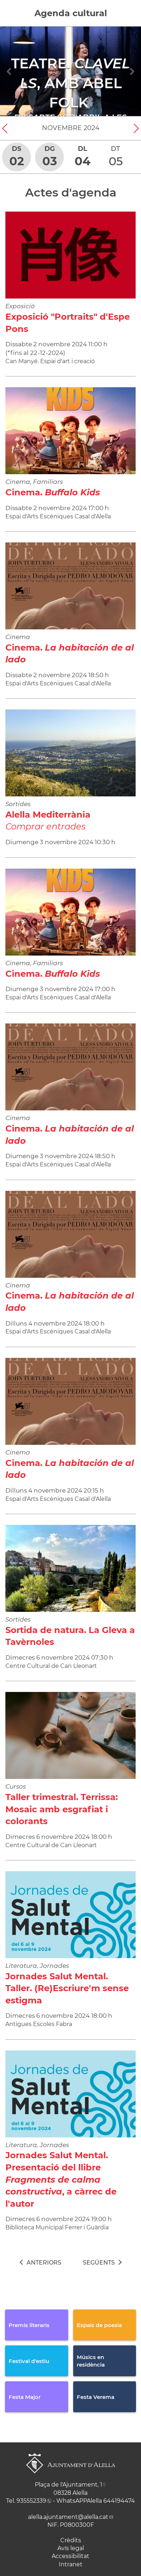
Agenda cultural (70, 13)
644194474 (119, 2500)
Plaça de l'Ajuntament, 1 (68, 2484)
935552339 (31, 2500)
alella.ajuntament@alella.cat (68, 2516)
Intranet (71, 2564)
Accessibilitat (70, 2556)
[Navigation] (9, 71)
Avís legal (70, 2548)
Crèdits (70, 2540)
